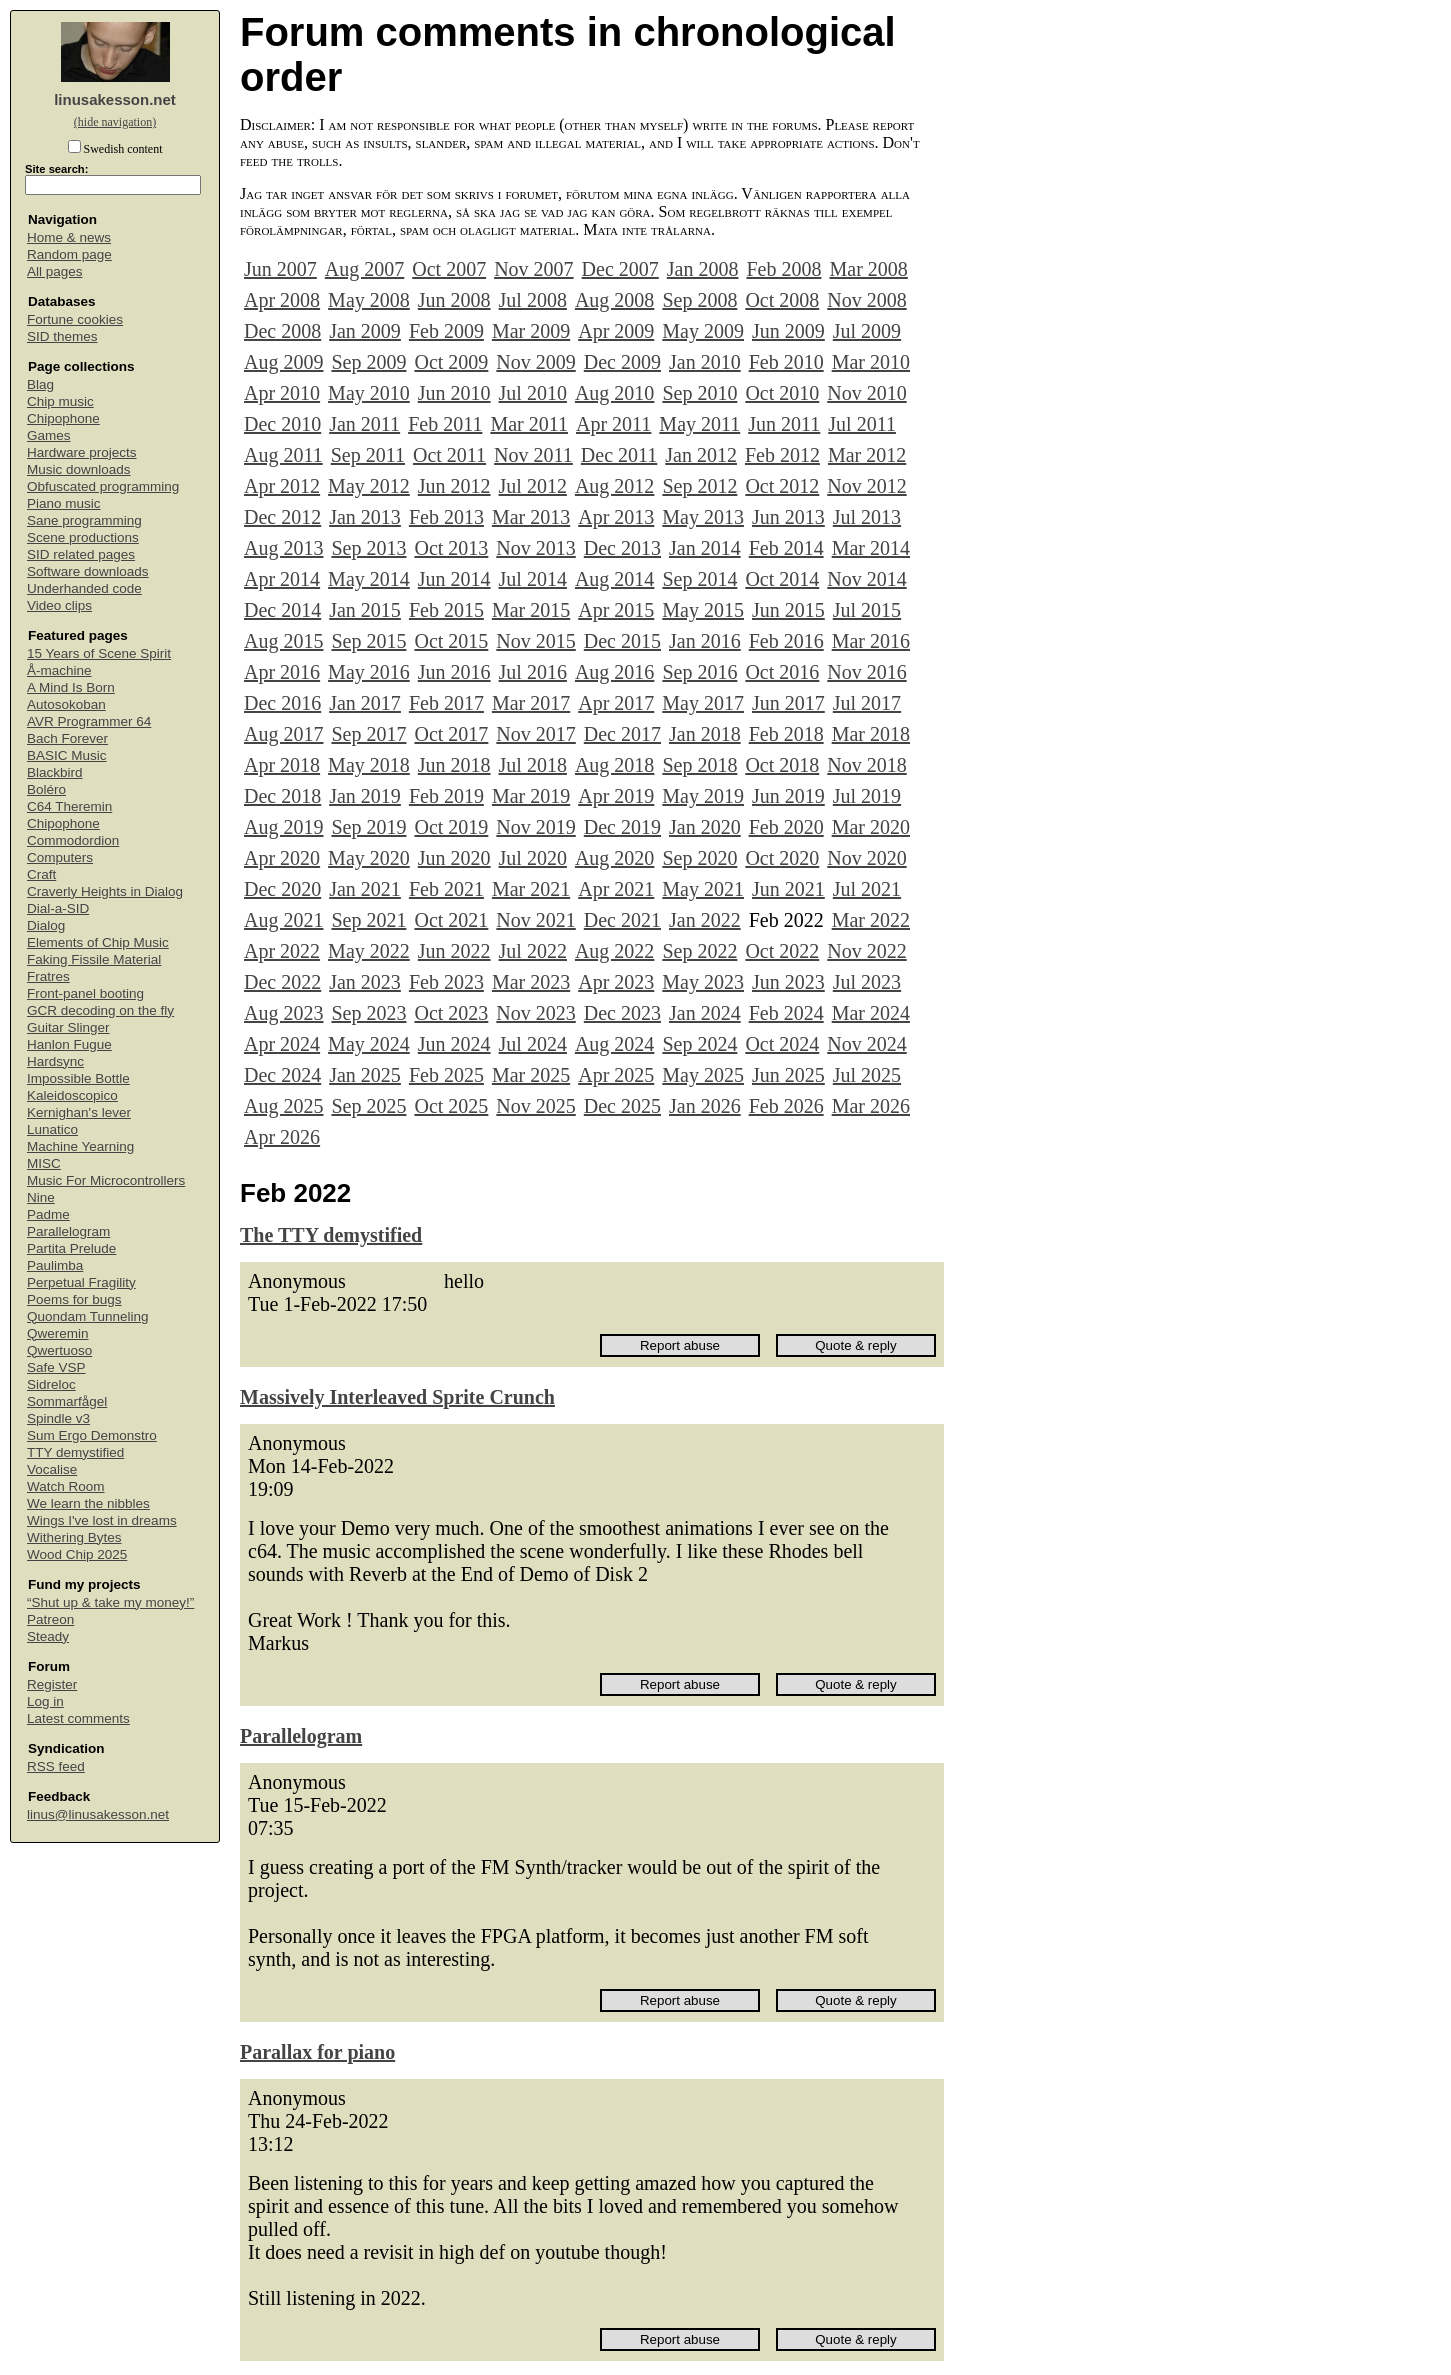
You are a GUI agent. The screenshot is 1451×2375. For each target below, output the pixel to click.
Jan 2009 (365, 331)
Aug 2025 (283, 1106)
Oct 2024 (782, 1044)
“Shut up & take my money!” (110, 1602)
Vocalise (52, 1469)
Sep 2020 (699, 858)
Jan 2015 (365, 610)
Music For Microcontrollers (106, 1180)
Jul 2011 (862, 424)
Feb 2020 (786, 827)
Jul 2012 (533, 486)
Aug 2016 (614, 672)
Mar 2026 (871, 1106)
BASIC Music (67, 755)
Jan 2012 (701, 455)
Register (52, 1684)
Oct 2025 (451, 1106)
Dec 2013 (622, 548)
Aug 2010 (614, 393)
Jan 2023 (365, 982)
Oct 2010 (782, 393)
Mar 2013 (531, 517)
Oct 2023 (451, 1013)
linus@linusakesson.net (98, 1814)
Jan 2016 (705, 641)
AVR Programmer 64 (89, 721)
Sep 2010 (699, 393)
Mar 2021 (531, 889)
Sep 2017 (368, 734)
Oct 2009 (451, 362)
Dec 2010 (282, 424)
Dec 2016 (282, 703)
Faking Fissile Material (94, 959)
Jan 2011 (364, 424)
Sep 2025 (368, 1106)
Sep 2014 (699, 579)
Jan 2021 (365, 889)
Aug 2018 (614, 765)
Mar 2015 (531, 610)
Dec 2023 (622, 1013)
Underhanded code (84, 588)
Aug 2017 (283, 734)
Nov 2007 (533, 269)
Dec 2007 (620, 269)
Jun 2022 (454, 951)
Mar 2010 (871, 362)
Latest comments (78, 1718)
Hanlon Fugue (69, 1044)
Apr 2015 (616, 610)
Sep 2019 (368, 827)
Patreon (50, 1619)
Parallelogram (68, 1231)
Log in (45, 1701)
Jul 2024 (533, 1044)
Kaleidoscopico (72, 1095)
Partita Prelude (71, 1248)
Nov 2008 (866, 300)
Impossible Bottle (78, 1078)
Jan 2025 (365, 1075)
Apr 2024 (282, 1044)
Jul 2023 (867, 982)
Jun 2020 (454, 858)
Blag (40, 384)
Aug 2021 (283, 920)
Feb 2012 (782, 455)
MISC (44, 1163)
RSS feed (56, 1766)
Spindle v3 (58, 1418)
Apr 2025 (616, 1075)
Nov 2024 (866, 1044)
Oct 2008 (782, 300)
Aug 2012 (614, 486)
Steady (48, 1636)
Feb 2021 (446, 889)
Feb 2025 (446, 1075)
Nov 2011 (533, 455)
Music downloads (79, 469)
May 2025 (703, 1075)
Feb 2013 (446, 517)
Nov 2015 (535, 641)
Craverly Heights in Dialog (105, 891)
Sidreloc (51, 1384)
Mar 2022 (871, 920)
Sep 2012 (699, 486)
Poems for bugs (74, 1299)
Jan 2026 (705, 1106)
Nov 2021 (535, 920)
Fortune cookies (75, 319)
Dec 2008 (282, 331)
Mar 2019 (531, 796)
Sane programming (84, 520)
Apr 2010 (282, 393)
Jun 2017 (788, 703)
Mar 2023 (531, 982)
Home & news (69, 237)
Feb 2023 (446, 982)
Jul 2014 (533, 579)
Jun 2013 (788, 517)
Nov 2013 (535, 548)
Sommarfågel (67, 1401)
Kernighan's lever (79, 1112)
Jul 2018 (533, 765)
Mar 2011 (529, 424)
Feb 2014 (786, 548)
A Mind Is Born (71, 687)
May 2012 (369, 486)
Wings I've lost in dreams (102, 1520)
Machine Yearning (80, 1146)
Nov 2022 (866, 951)
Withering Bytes (74, 1537)
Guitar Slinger (68, 1027)
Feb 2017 (446, 703)
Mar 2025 (531, 1075)
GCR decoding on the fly (100, 1010)
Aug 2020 (614, 858)
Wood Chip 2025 (77, 1554)
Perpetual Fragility (81, 1282)
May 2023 (703, 982)
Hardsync (55, 1061)
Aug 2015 (283, 641)
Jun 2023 (788, 982)
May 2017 (703, 703)
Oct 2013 (451, 548)
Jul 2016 (533, 672)
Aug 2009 (283, 362)
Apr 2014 (282, 579)
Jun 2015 (788, 610)
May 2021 (703, 889)
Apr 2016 (282, 672)
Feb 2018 (786, 734)
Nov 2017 (535, 734)
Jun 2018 (454, 765)
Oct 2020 (782, 858)
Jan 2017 (365, 703)
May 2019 (703, 796)
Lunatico (52, 1129)
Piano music (64, 503)
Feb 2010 (786, 362)
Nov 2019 (535, 827)
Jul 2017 (867, 703)
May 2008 (369, 300)
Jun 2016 (454, 672)
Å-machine (59, 670)
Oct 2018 (782, 765)
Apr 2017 (616, 703)
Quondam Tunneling (88, 1316)
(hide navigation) (115, 122)
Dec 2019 (622, 827)
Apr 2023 (616, 982)
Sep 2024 (699, 1044)
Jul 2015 (867, 610)
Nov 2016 (866, 672)
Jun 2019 (788, 796)
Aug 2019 (283, 827)
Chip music (60, 401)
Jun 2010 (454, 393)
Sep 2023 (368, 1013)
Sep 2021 (368, 920)
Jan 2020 (705, 827)
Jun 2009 (788, 331)
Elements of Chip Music (98, 942)
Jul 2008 (533, 300)
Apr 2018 (282, 765)
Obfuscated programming (103, 486)
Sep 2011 (368, 455)
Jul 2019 (867, 796)
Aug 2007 (364, 269)
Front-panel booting (85, 993)
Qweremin (58, 1333)
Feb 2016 (786, 641)
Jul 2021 (867, 889)
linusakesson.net (115, 99)
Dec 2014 (282, 610)
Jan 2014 (705, 548)
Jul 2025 (867, 1075)
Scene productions (83, 537)
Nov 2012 (866, 486)
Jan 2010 (705, 362)
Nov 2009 (535, 362)
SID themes (62, 336)
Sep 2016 (699, 672)
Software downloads (88, 571)
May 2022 (369, 951)
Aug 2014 (614, 579)
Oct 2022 (782, 951)
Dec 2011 (619, 455)
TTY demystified (75, 1452)
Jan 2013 (365, 517)
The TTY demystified (331, 1235)
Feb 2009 (446, 331)
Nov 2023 (535, 1013)
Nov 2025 (535, 1106)
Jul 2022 (533, 951)
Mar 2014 (871, 548)
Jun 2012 (454, 486)
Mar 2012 (867, 455)
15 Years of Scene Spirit (99, 653)
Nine (41, 1197)
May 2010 (369, 393)
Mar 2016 (871, 641)
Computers (60, 857)
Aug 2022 (614, 951)
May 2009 (703, 331)
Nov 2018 (866, 765)
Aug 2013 (283, 548)
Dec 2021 (622, 920)
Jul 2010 (533, 393)
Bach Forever (67, 738)
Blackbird (55, 772)
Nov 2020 (866, 858)
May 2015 (703, 610)
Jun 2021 (788, 889)
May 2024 (369, 1044)
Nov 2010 (866, 393)
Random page (69, 254)
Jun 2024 (454, 1044)
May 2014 (369, 579)
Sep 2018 (699, 765)
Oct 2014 (782, 579)
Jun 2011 (784, 424)
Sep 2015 (368, 641)
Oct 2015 (451, 641)
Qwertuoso (59, 1350)
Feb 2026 (786, 1106)
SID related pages (81, 554)
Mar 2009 (531, 331)
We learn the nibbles (88, 1503)
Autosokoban (66, 704)
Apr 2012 (282, 486)
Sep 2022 (699, 951)
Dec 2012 (282, 517)
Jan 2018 (705, 734)
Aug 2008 (614, 300)
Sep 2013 (368, 548)
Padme (48, 1214)
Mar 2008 (868, 269)
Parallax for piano (317, 2052)
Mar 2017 (531, 703)
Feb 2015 (446, 610)
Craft (41, 874)
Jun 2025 (788, 1075)
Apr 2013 (616, 517)
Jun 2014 (454, 579)
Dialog (46, 925)
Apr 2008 (282, 300)
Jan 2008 (703, 269)
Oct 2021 (451, 920)
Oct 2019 (451, 827)
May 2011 (699, 424)
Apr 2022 (282, 951)
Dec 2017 (622, 734)
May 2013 (703, 517)
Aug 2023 (283, 1013)
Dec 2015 (622, 641)
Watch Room (66, 1486)
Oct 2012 (782, 486)
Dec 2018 (282, 796)
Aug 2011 (283, 455)
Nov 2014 (866, 579)
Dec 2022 (282, 982)
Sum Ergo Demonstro (92, 1435)
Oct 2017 (451, 734)
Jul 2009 (867, 331)
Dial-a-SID (58, 908)
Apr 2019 (616, 796)
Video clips (59, 605)
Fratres (48, 976)
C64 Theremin (69, 806)
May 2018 (369, 765)
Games (49, 435)
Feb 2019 (446, 796)
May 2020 (369, 858)
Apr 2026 (282, 1137)
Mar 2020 (871, 827)
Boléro (46, 789)
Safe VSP (56, 1367)
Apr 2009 (616, 331)
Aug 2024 (614, 1044)
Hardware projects (82, 452)
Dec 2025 (622, 1106)
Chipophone (63, 418)
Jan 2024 (705, 1013)
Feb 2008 (783, 269)
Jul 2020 (533, 858)
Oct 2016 (782, 672)
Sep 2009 (368, 362)
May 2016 (369, 672)
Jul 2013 (867, 517)
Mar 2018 (871, 734)
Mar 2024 (871, 1013)
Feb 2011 (445, 424)
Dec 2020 (282, 889)
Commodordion (73, 840)
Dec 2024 (282, 1075)
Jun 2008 (454, 300)
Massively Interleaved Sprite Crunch (397, 1397)
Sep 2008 (699, 300)
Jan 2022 (705, 920)
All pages (55, 271)
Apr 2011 (613, 424)
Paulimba (55, 1265)
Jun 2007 (280, 269)
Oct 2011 (449, 455)
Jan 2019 (365, 796)
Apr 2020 (282, 858)
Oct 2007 (449, 269)
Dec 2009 (622, 362)
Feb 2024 (786, 1013)
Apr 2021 (616, 889)
